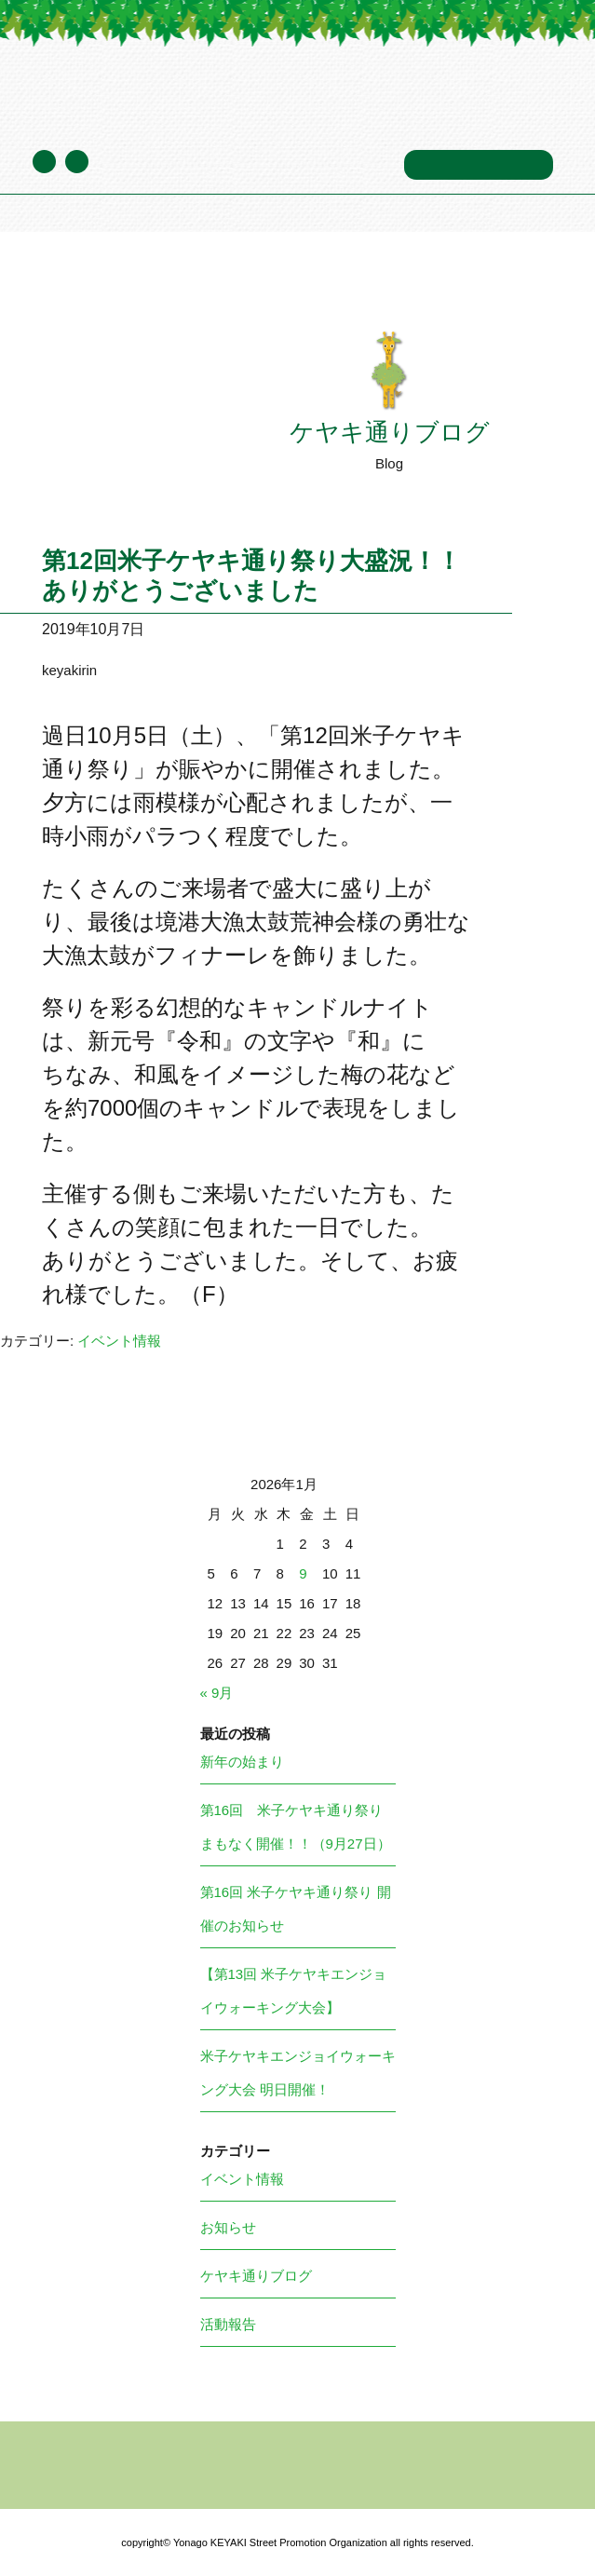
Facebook (76, 161)
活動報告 (228, 2324)
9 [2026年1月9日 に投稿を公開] (302, 1573)
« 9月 (217, 1693)
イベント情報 (119, 1341)
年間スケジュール (323, 164)
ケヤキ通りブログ (170, 164)
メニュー (511, 92)
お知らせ (228, 2227)
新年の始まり (242, 1761)
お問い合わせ (478, 165)
